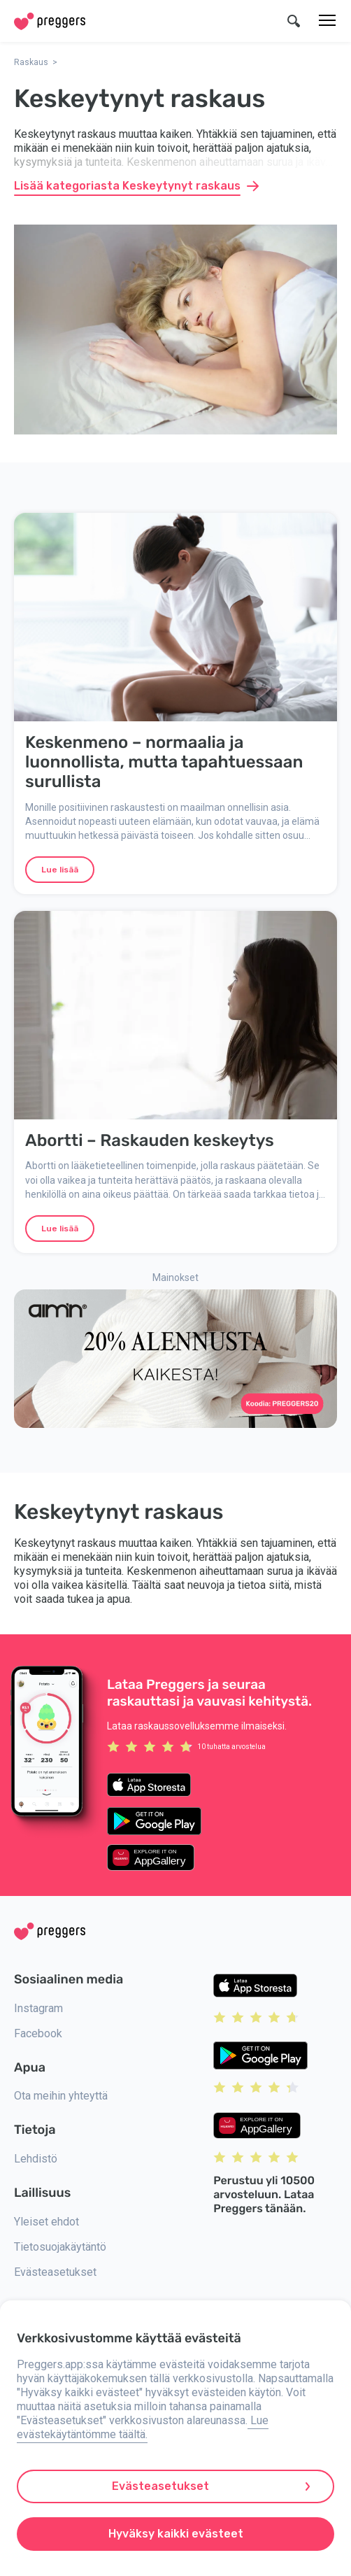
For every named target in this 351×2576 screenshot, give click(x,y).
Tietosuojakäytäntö (60, 2246)
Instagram (38, 2008)
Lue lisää (59, 870)
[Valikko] (327, 21)
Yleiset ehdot (46, 2221)
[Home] (49, 21)
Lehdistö (35, 2158)
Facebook (38, 2033)
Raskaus (31, 62)
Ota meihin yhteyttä (61, 2095)
